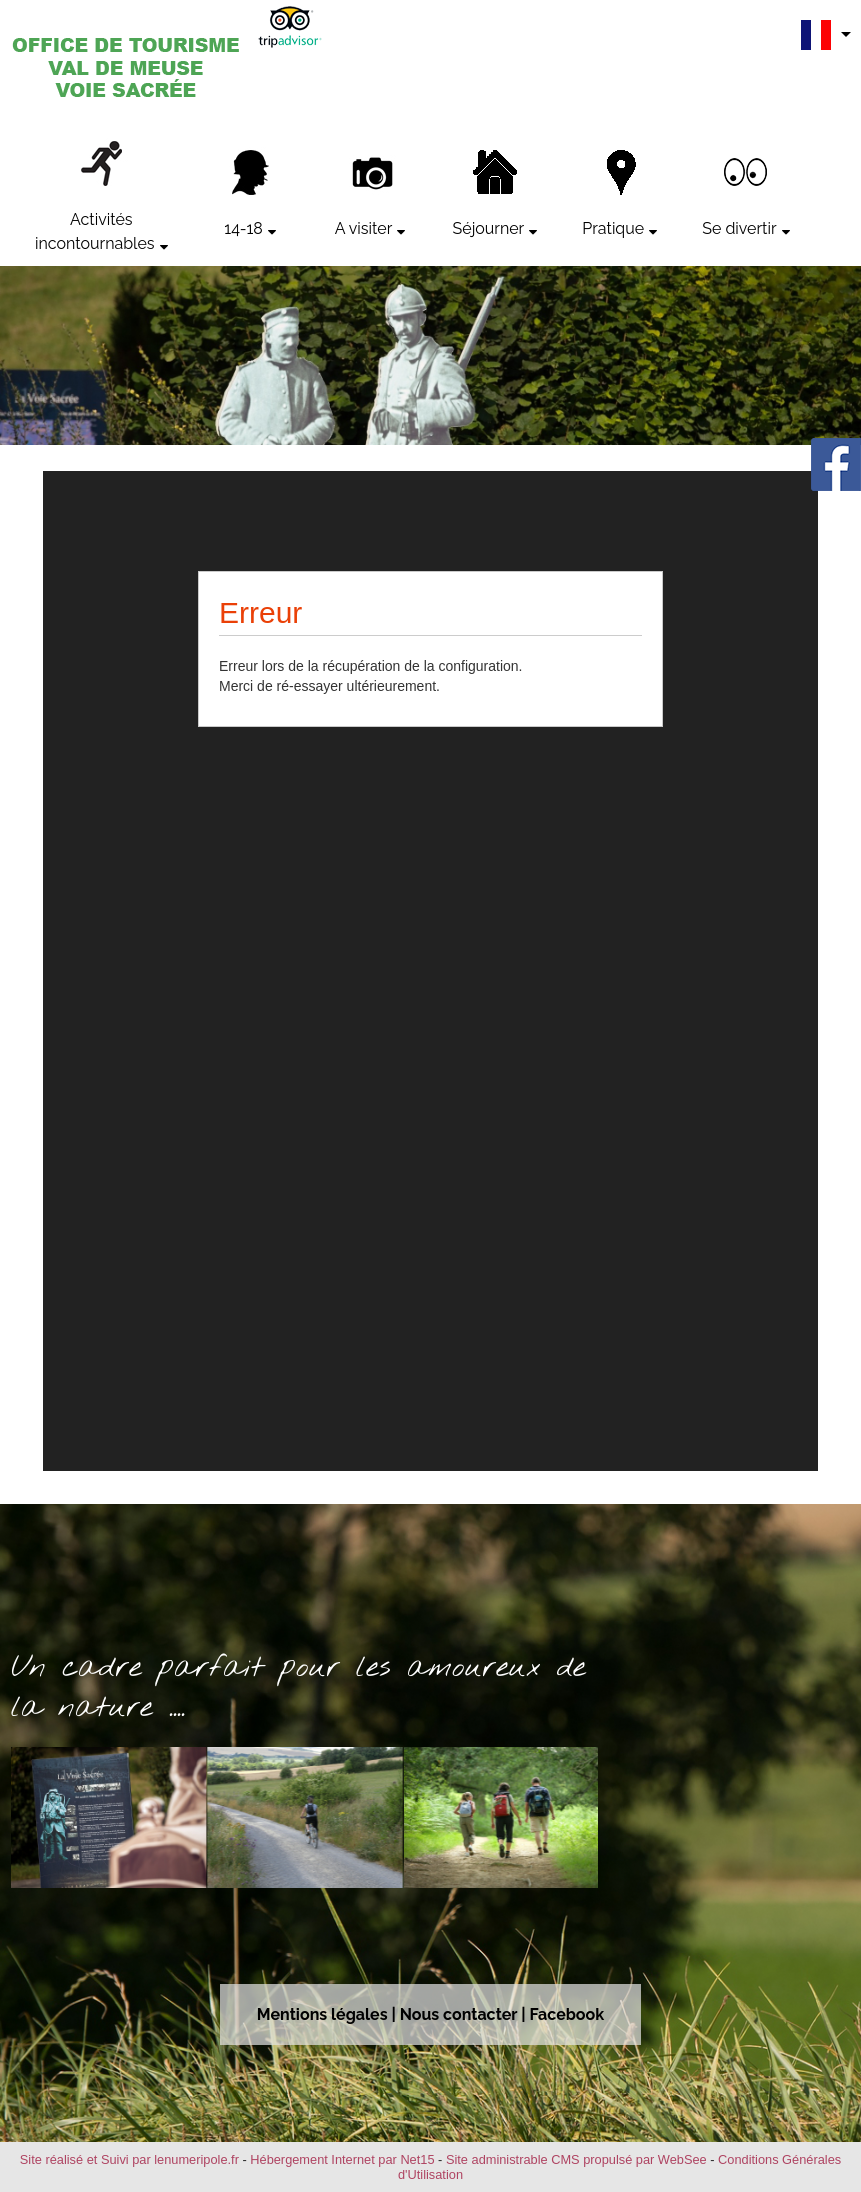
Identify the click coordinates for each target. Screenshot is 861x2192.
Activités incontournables (95, 231)
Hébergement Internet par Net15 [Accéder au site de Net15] (342, 2159)
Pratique (613, 228)
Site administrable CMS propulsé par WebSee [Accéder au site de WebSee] (576, 2159)
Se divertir (739, 228)
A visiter (363, 228)
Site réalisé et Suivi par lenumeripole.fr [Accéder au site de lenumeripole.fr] (129, 2159)
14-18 (243, 228)
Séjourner (489, 228)
